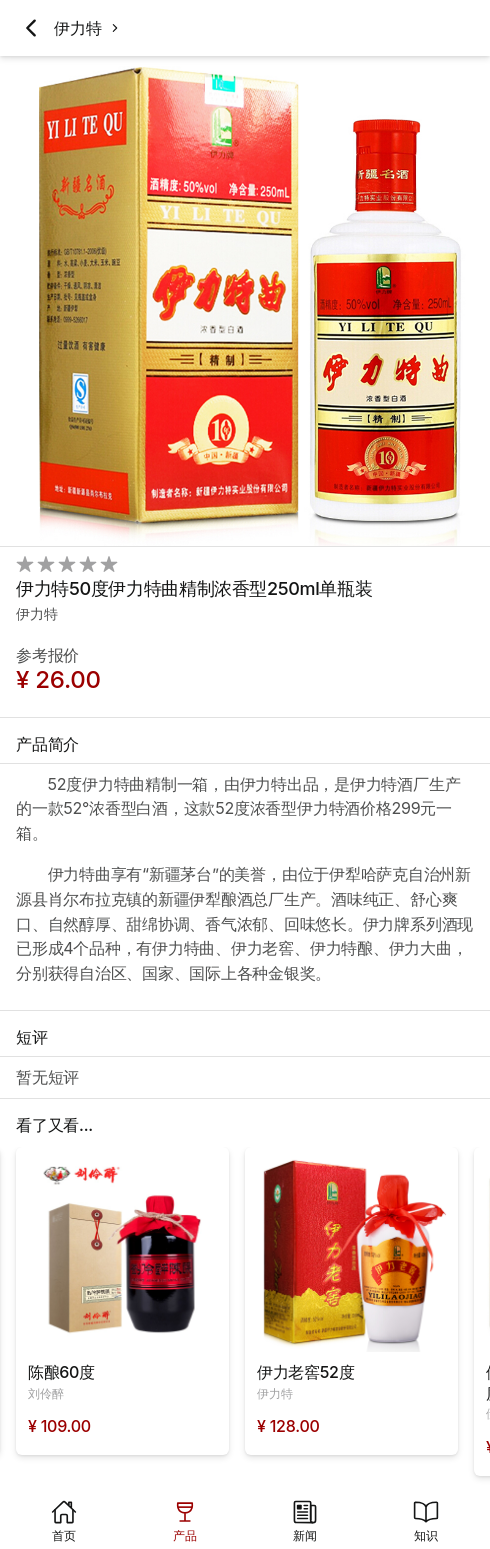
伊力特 (77, 28)
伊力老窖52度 (305, 1372)
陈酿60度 (61, 1372)
